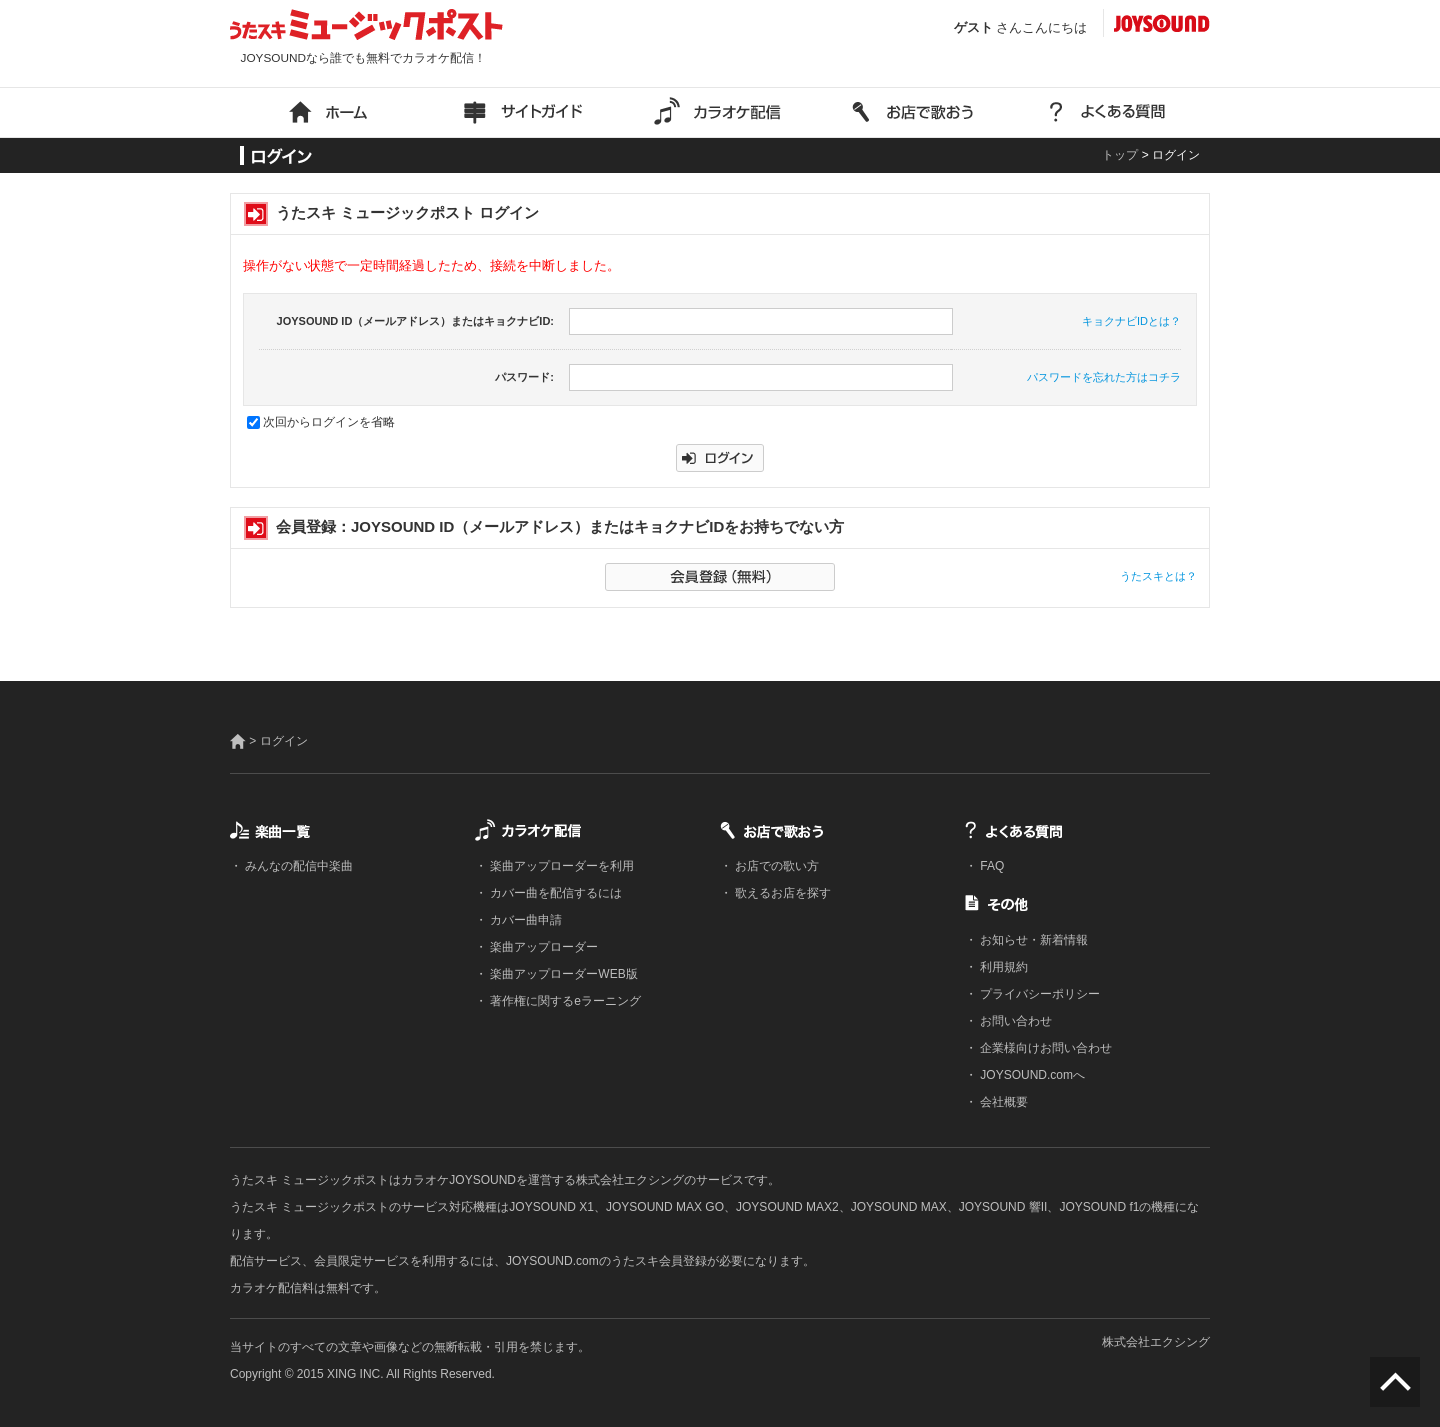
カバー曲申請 (524, 920)
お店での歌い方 (775, 866)
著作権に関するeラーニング (564, 1001)
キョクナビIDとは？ (1131, 321)
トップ (1120, 155)
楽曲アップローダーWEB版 (562, 974)
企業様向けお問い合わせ (1044, 1048)
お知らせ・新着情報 (1032, 940)
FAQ (990, 866)
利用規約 (1002, 967)
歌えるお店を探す (781, 893)
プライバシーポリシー (1038, 994)
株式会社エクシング (1156, 1342)
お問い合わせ (1014, 1021)
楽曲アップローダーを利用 (560, 866)
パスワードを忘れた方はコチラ (1104, 377)
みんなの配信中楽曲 (297, 866)
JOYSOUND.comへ (1031, 1075)
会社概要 (1002, 1102)
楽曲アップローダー (542, 947)
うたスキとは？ (1158, 576)
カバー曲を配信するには (554, 893)
